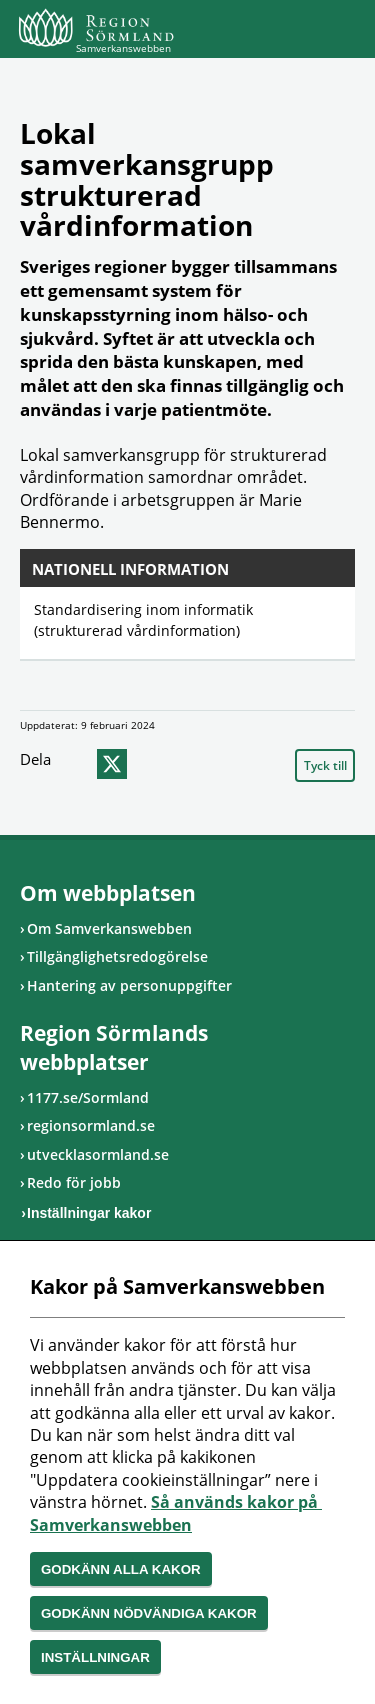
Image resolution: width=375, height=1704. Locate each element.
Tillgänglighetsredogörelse (117, 956)
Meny (340, 32)
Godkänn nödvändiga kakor (149, 1613)
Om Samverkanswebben (109, 928)
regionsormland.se (91, 1125)
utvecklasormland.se (98, 1154)
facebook (74, 764)
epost (150, 764)
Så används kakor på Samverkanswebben (176, 1513)
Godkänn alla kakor (121, 1569)
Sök (290, 32)
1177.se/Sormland (88, 1097)
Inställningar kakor (89, 1213)
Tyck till (325, 765)
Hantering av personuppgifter (129, 985)
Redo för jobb (74, 1182)
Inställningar (95, 1657)
